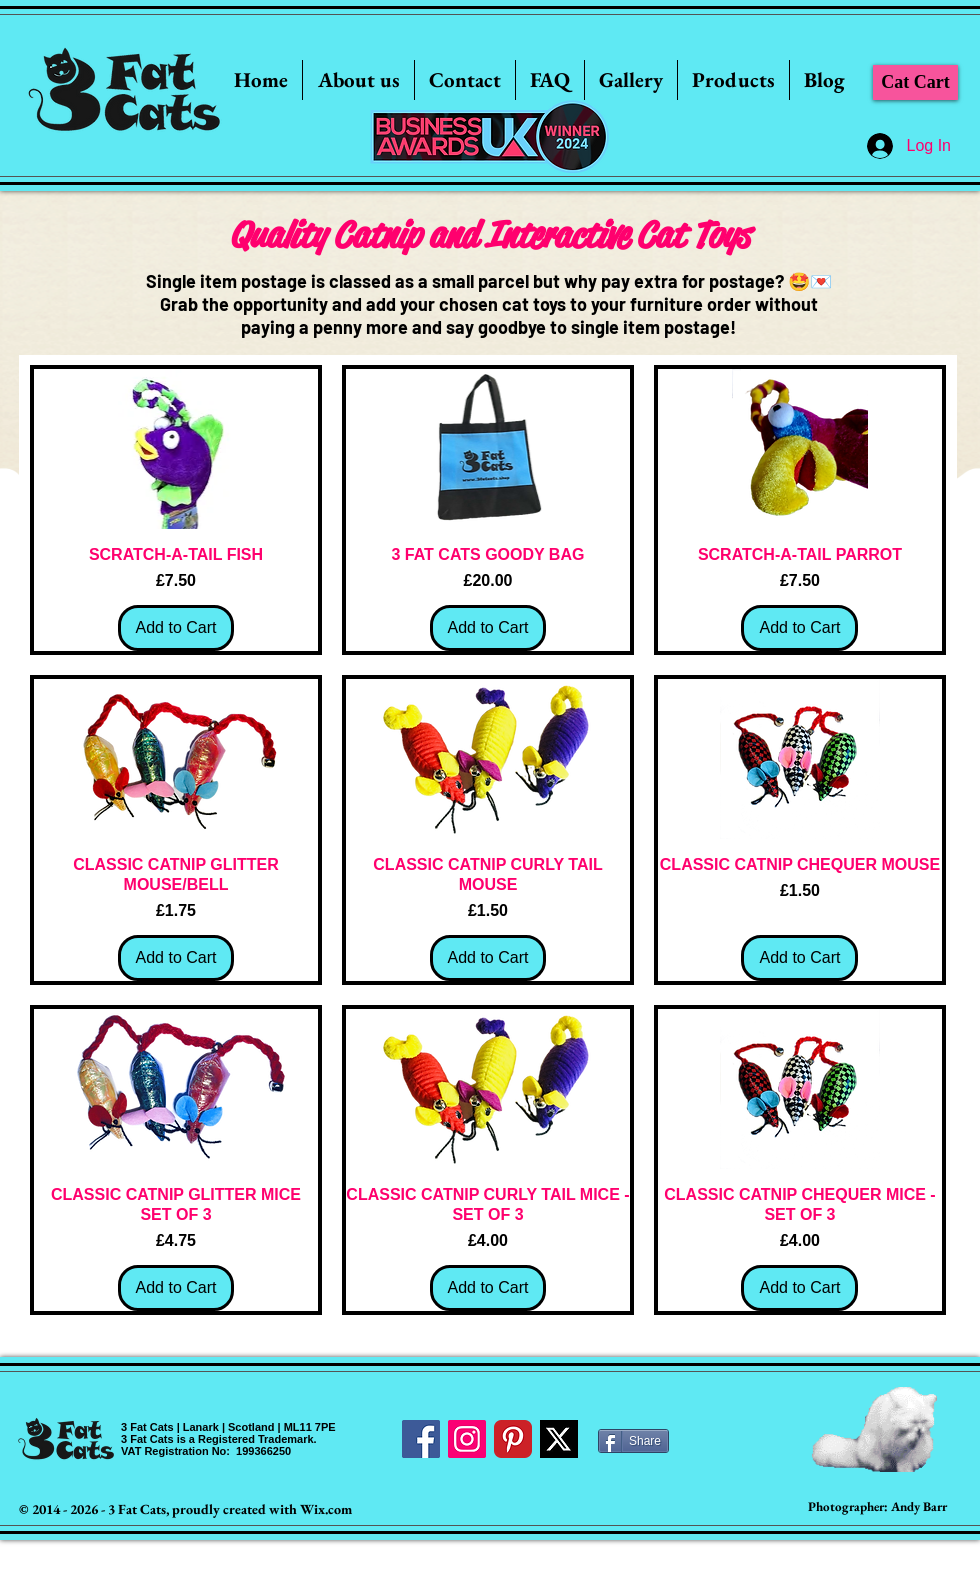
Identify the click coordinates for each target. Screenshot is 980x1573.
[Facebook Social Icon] (421, 1439)
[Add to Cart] (176, 628)
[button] (631, 80)
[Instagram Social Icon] (467, 1439)
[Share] (633, 1441)
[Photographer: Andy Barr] (877, 1507)
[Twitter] (559, 1439)
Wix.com (326, 1509)
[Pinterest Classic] (513, 1439)
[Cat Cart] (915, 82)
